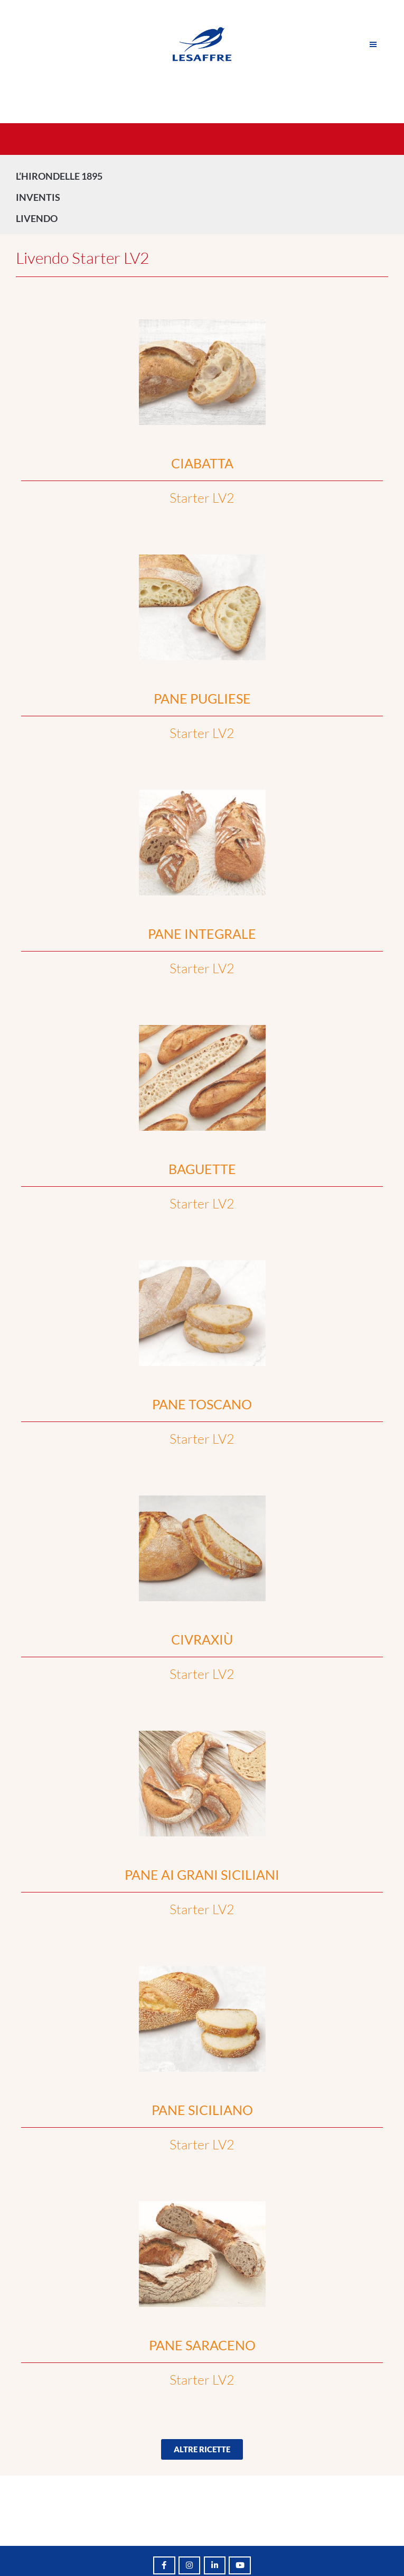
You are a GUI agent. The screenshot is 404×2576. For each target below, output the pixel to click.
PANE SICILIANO (202, 2110)
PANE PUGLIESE (202, 698)
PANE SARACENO (202, 2345)
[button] (202, 2449)
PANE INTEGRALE (202, 933)
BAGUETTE (202, 1169)
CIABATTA (202, 463)
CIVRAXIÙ (202, 1639)
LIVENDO (39, 218)
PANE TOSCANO (202, 1404)
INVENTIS (40, 197)
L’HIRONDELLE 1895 (59, 176)
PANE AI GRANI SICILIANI (202, 1874)
